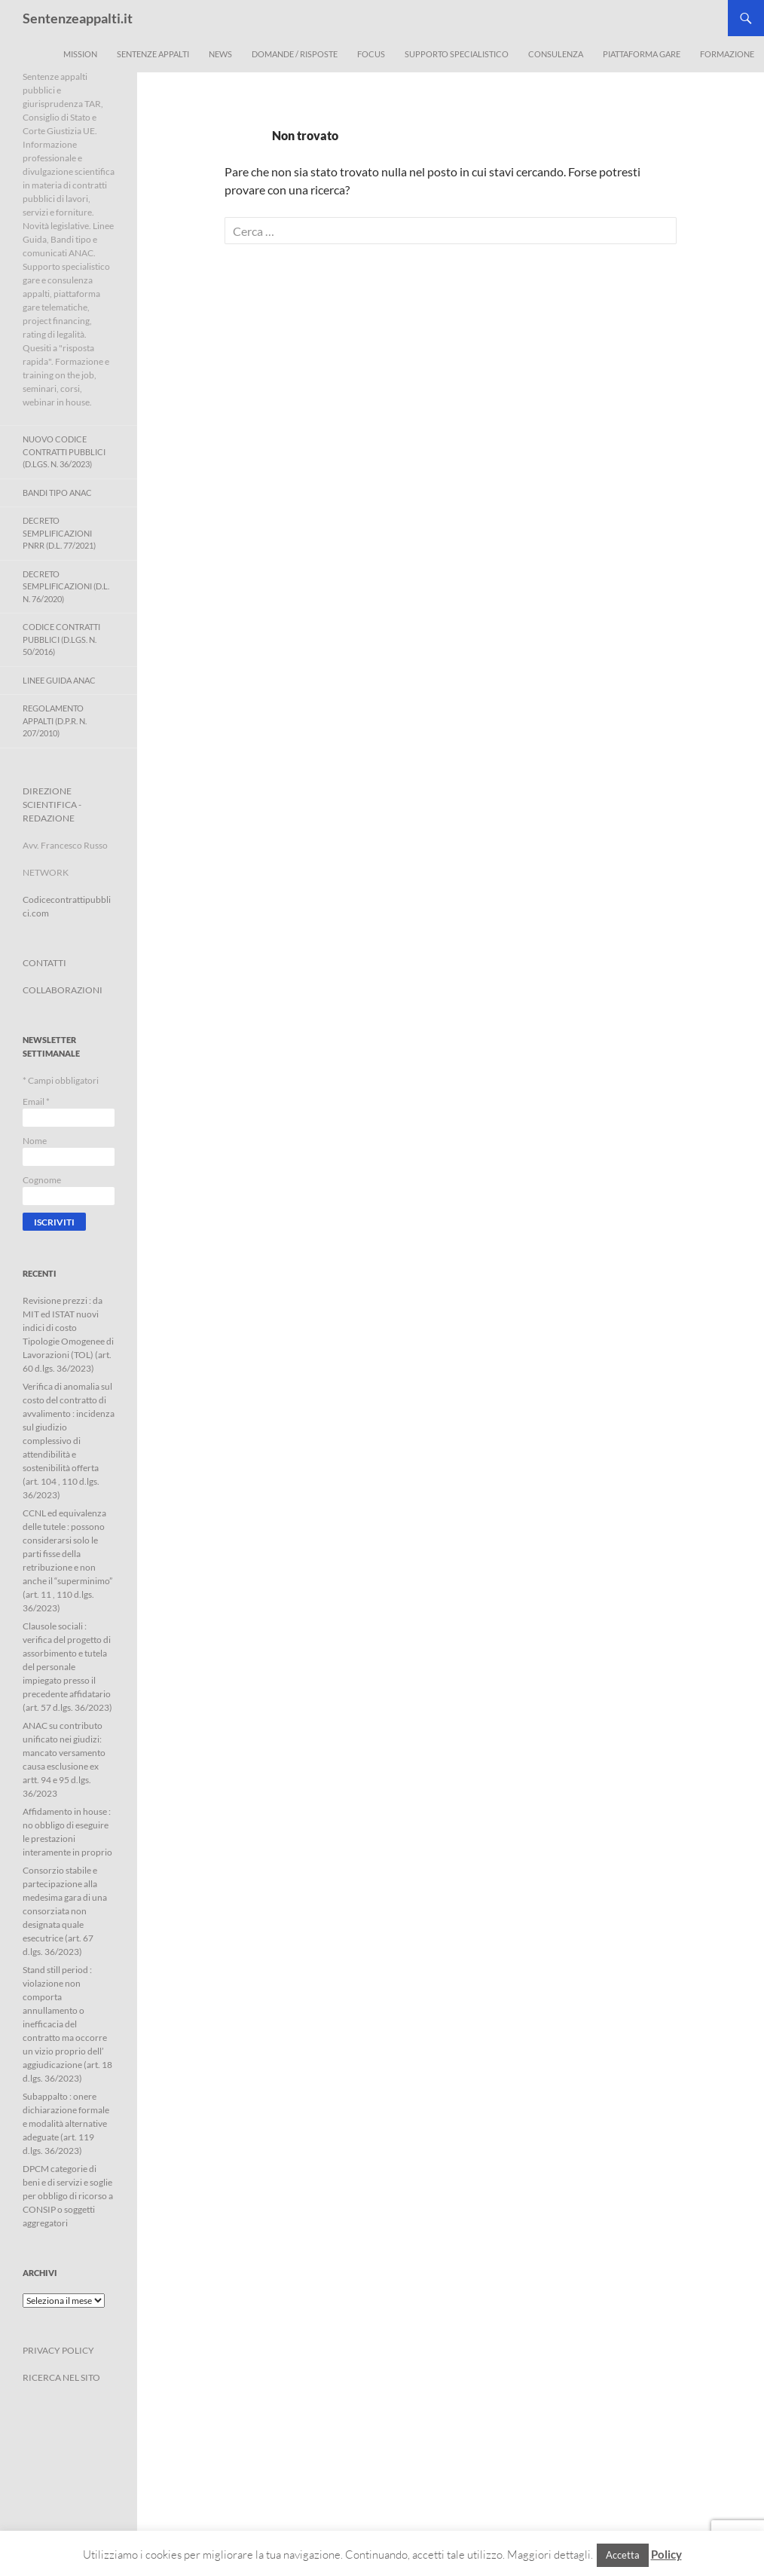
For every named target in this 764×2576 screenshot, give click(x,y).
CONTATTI (44, 962)
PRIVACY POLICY (58, 2350)
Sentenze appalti (153, 54)
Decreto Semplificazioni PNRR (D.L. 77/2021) (59, 533)
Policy (666, 2554)
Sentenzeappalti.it (78, 18)
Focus (371, 54)
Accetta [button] (623, 2555)
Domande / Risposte (295, 54)
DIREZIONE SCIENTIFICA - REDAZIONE (52, 804)
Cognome (42, 1180)
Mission (80, 54)
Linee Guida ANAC (59, 680)
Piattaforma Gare (641, 54)
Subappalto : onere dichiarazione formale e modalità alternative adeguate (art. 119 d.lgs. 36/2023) (66, 2123)
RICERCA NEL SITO (61, 2377)
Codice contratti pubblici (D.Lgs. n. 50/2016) (61, 639)
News (220, 54)
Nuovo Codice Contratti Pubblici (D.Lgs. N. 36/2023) (64, 451)
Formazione (727, 54)
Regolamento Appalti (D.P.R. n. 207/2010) (55, 720)
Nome (35, 1140)
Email (36, 1101)
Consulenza (555, 54)
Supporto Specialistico (457, 54)
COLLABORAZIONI (62, 990)
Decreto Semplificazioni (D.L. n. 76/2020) (66, 586)
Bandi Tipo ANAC (57, 492)
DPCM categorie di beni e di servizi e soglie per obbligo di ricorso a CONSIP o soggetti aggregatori (68, 2196)
